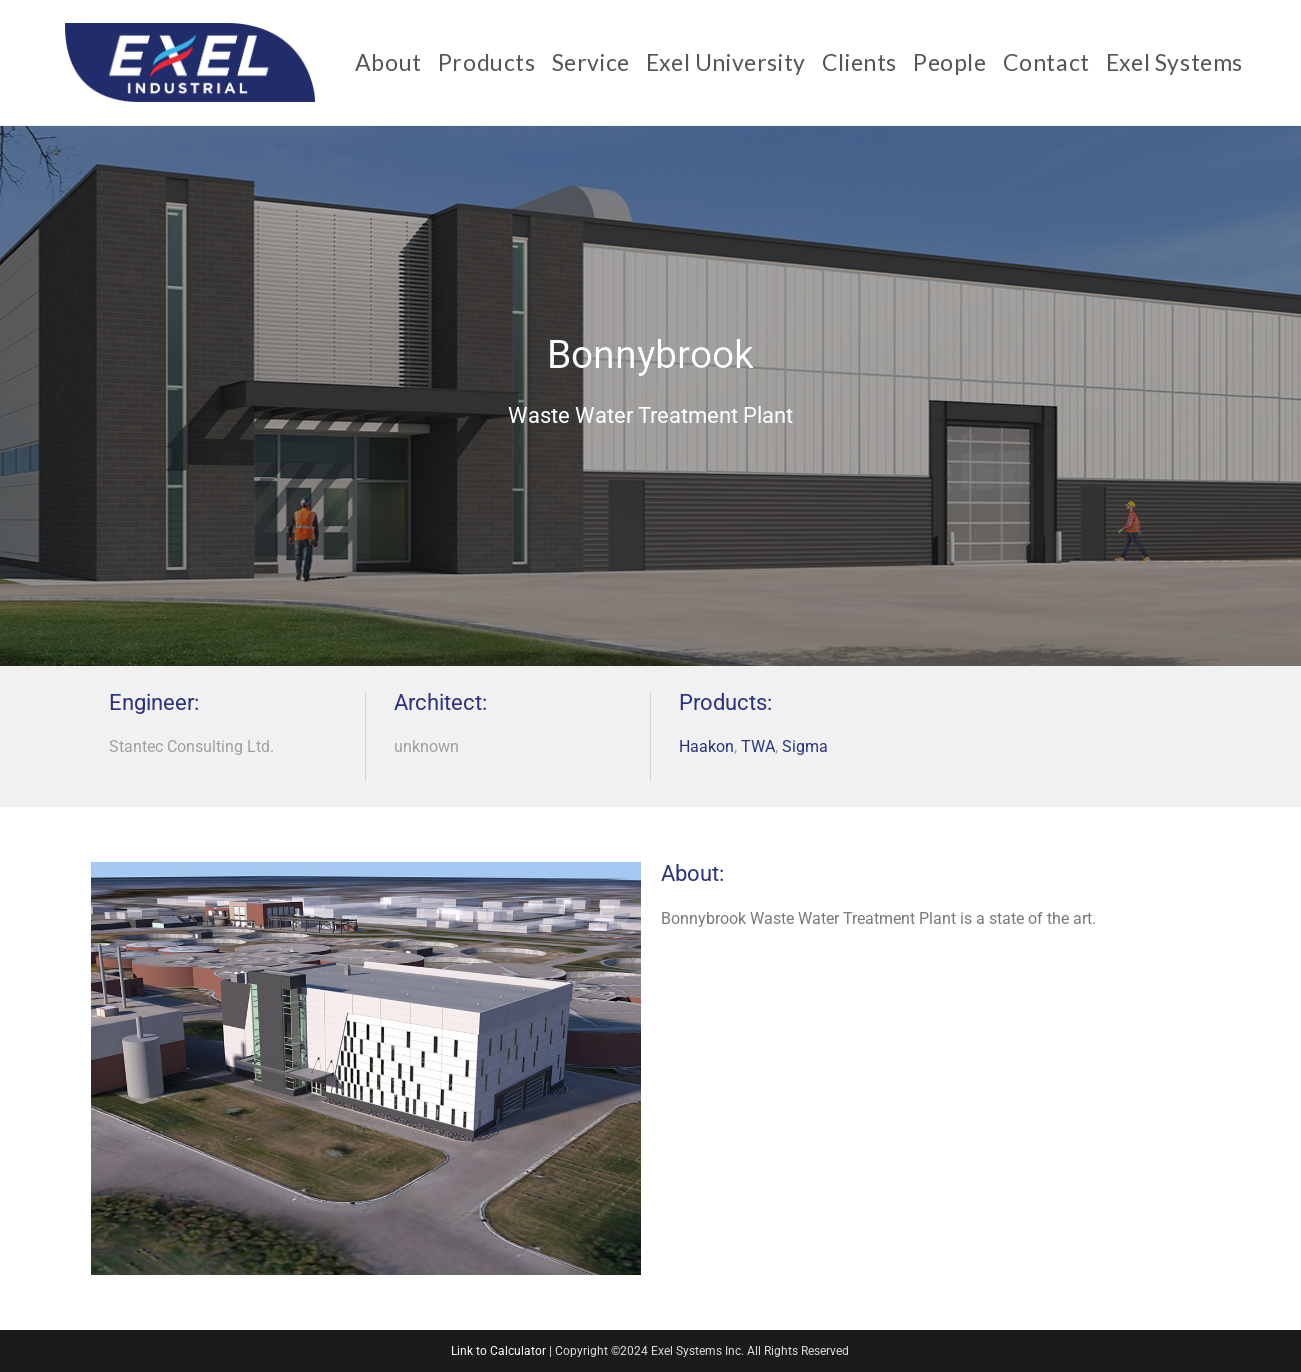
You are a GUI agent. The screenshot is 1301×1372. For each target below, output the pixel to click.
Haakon (706, 746)
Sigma (805, 746)
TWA (758, 746)
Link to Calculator (498, 1351)
